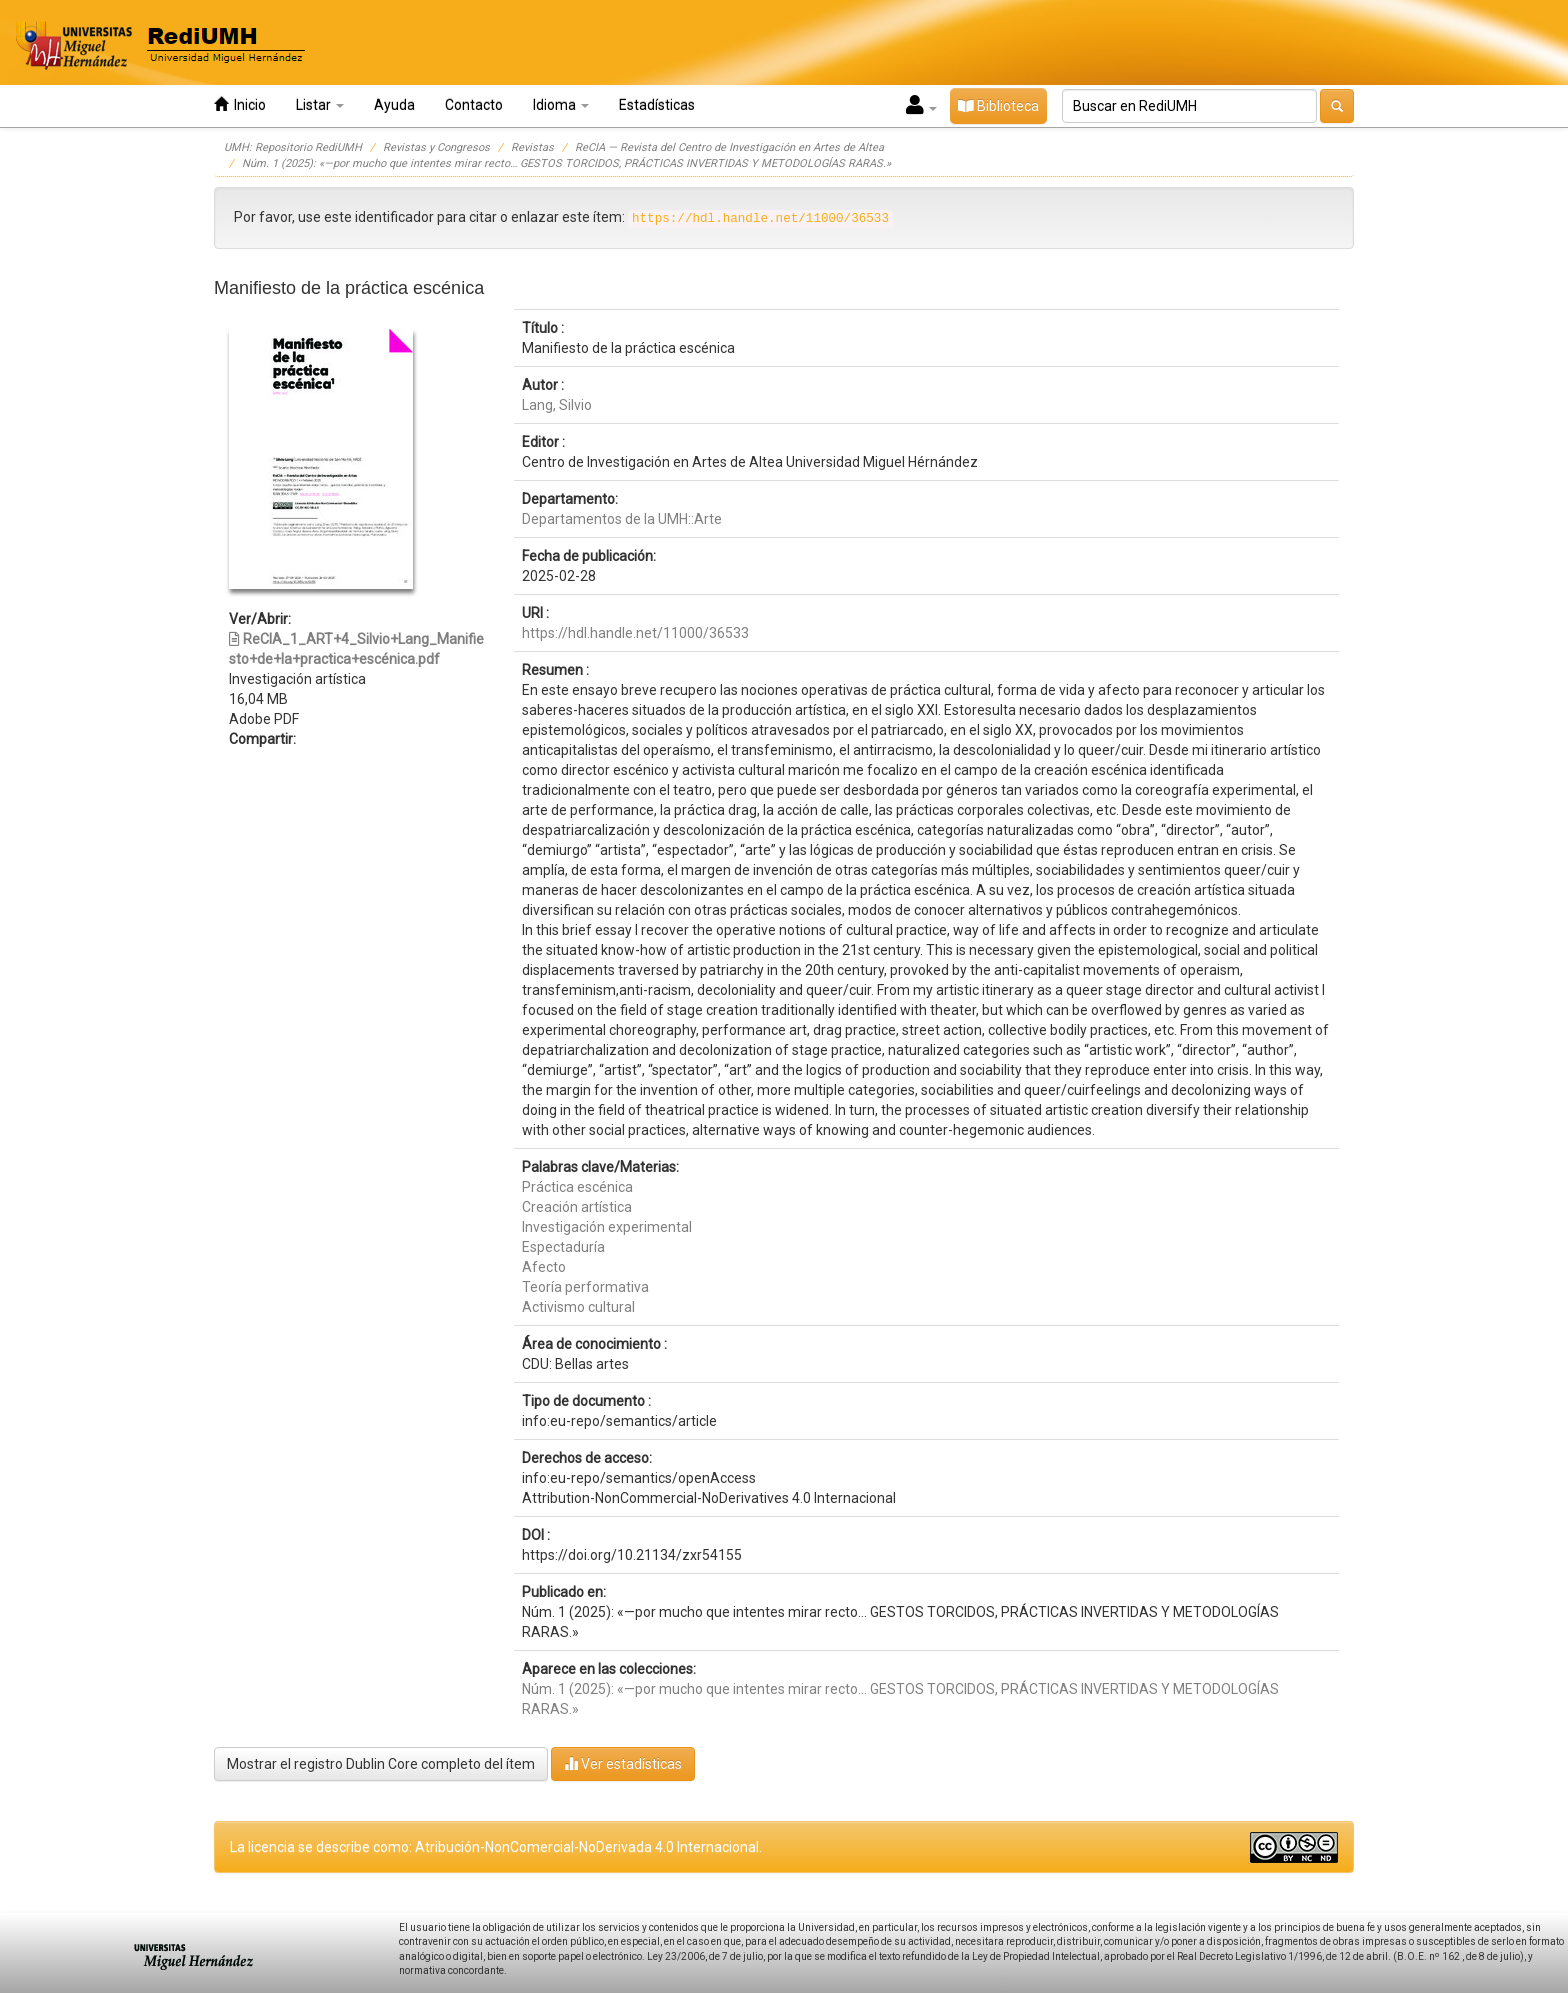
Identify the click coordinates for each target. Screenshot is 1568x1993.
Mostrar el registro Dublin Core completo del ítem (381, 1764)
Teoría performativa (585, 1287)
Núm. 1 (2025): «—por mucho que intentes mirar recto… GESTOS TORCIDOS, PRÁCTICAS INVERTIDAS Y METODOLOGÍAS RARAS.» (566, 163)
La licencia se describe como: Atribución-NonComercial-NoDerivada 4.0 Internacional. (496, 1847)
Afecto (544, 1267)
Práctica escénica (577, 1187)
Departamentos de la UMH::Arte (622, 519)
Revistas (532, 147)
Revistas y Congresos (436, 147)
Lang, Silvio (557, 405)
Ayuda (394, 105)
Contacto (474, 105)
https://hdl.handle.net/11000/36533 (635, 633)
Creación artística (577, 1207)
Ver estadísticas (623, 1763)
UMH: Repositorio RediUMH (293, 147)
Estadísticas (657, 105)
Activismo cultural (578, 1307)
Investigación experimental (607, 1227)
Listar (320, 105)
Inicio (240, 104)
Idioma (561, 105)
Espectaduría (563, 1247)
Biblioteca (998, 106)
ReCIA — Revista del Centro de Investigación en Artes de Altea (729, 147)
